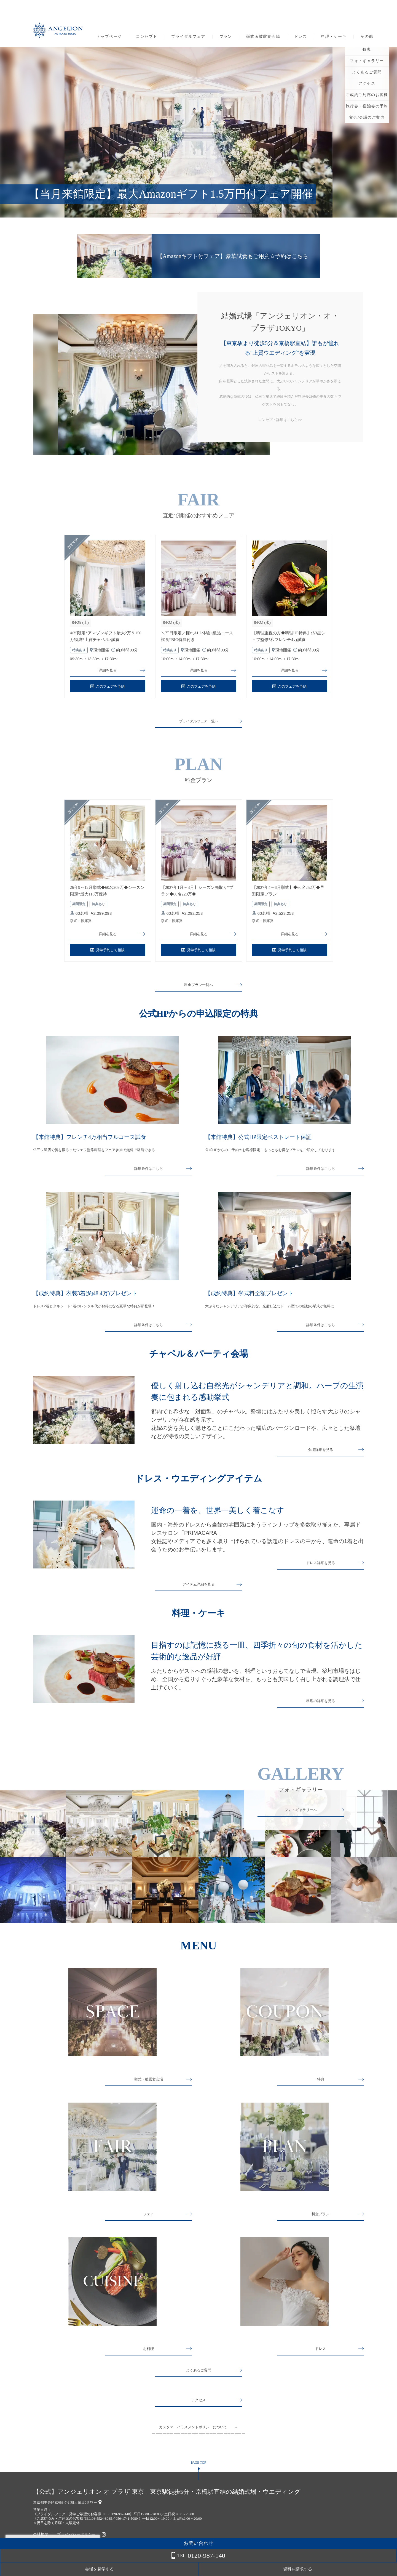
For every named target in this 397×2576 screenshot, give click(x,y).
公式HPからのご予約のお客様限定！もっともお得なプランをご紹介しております (270, 1154)
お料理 (148, 2361)
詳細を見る (107, 671)
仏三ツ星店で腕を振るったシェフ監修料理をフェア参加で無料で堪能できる (94, 1154)
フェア (148, 2226)
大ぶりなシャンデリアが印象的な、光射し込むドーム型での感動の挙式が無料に (269, 1310)
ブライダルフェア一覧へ (198, 723)
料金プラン (321, 2226)
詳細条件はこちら (148, 1173)
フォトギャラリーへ (301, 1822)
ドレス (300, 37)
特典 (320, 2092)
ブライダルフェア (188, 37)
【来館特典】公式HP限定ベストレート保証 (258, 1141)
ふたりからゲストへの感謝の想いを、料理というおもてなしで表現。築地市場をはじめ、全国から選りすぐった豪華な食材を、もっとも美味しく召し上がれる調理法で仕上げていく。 (256, 1689)
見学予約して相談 (107, 953)
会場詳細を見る (320, 1456)
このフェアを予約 (107, 688)
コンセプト (146, 37)
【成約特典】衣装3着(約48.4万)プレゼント (85, 1298)
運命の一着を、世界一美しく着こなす (217, 1517)
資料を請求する (374, 2569)
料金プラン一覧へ (198, 989)
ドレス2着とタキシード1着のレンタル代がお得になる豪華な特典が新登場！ (94, 1310)
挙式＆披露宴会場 (263, 37)
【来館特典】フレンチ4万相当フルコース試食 (89, 1141)
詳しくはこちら (56, 2562)
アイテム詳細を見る (198, 1594)
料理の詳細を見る (320, 1713)
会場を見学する (330, 2569)
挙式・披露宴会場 (148, 2092)
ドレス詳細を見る (320, 1572)
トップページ (109, 37)
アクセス (198, 2412)
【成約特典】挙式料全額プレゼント (249, 1298)
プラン (225, 37)
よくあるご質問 (198, 2383)
